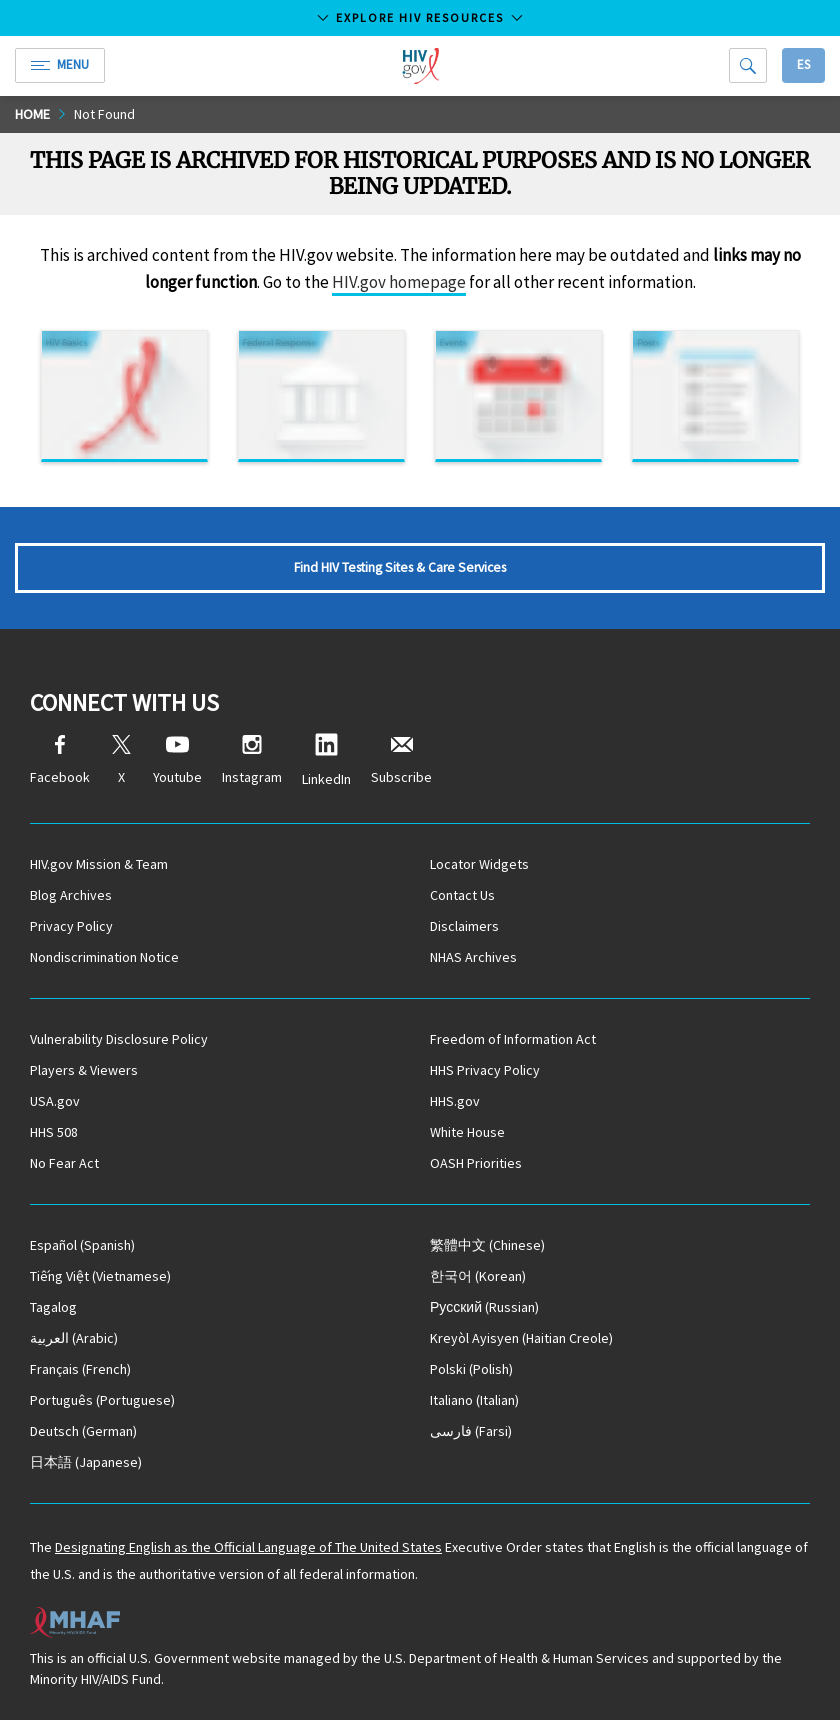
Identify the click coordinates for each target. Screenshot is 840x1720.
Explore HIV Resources (420, 17)
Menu (60, 64)
